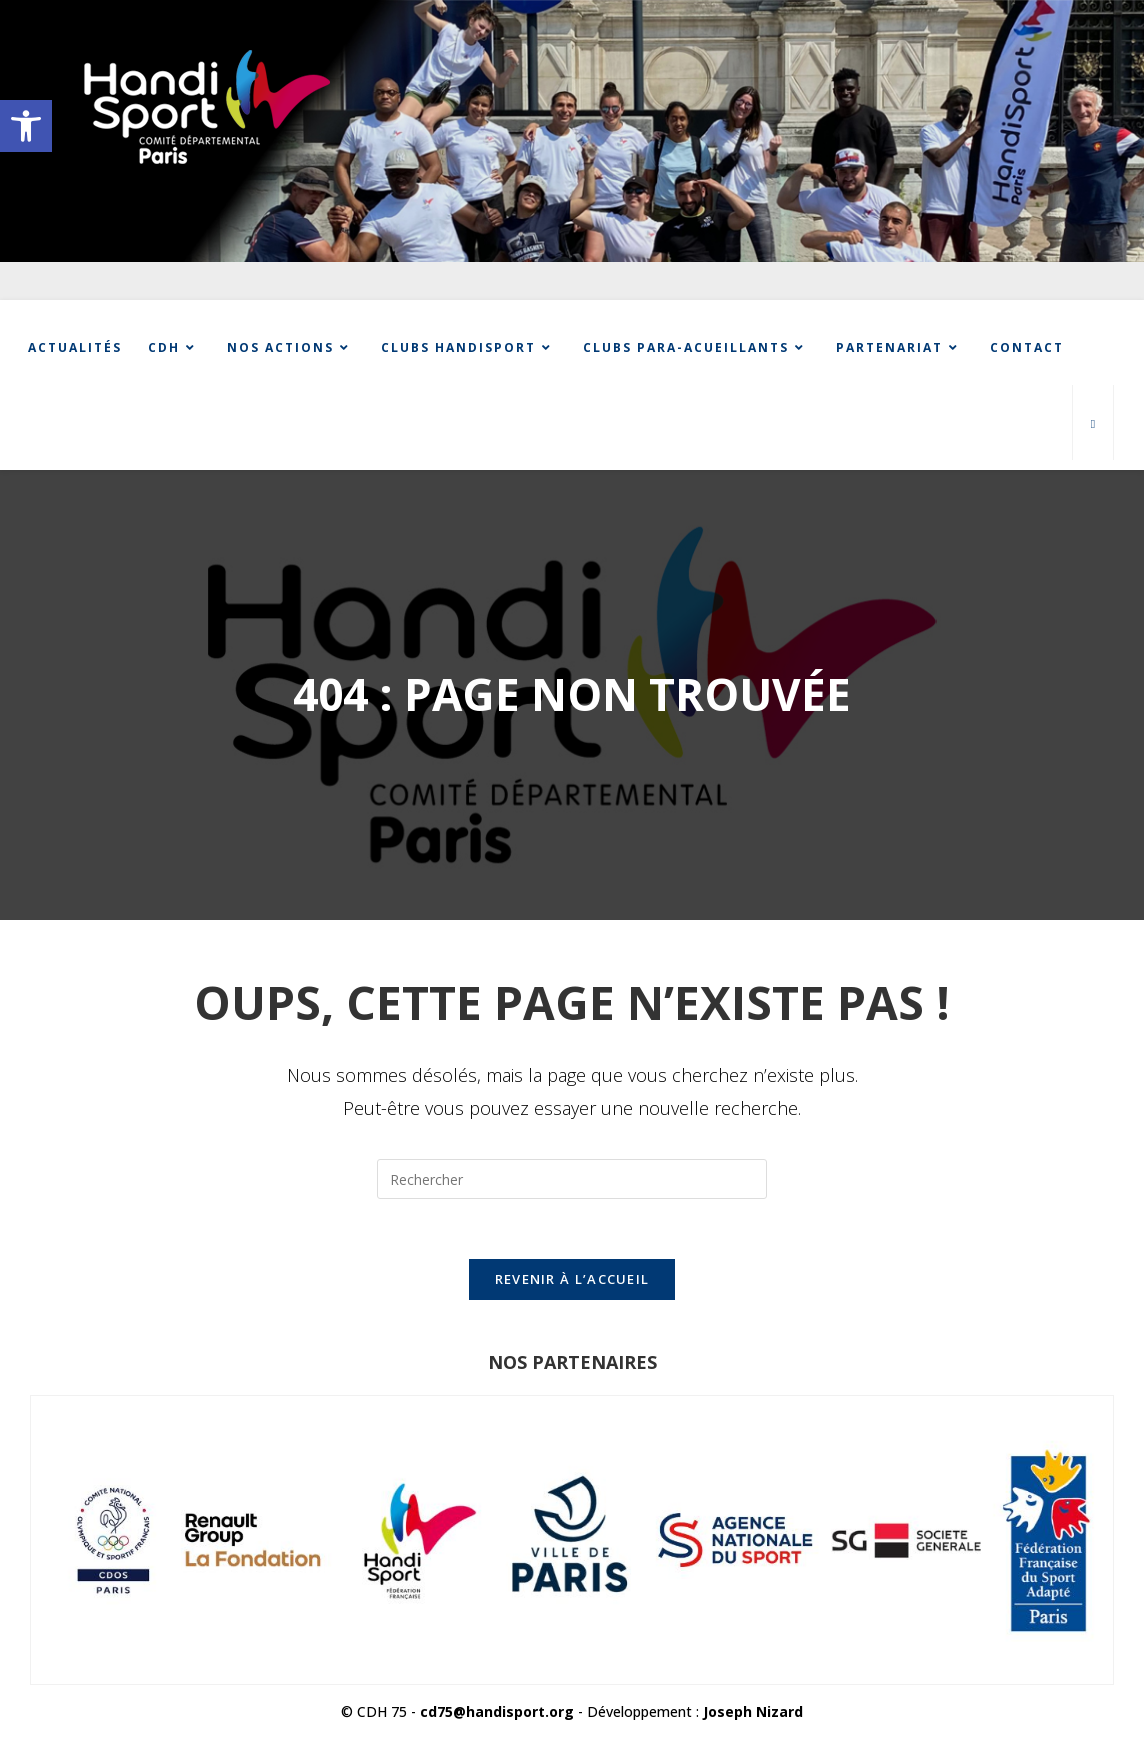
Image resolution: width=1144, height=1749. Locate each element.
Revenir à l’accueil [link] (572, 1279)
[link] (26, 126)
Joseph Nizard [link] (753, 1711)
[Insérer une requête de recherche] (572, 1179)
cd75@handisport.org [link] (497, 1711)
